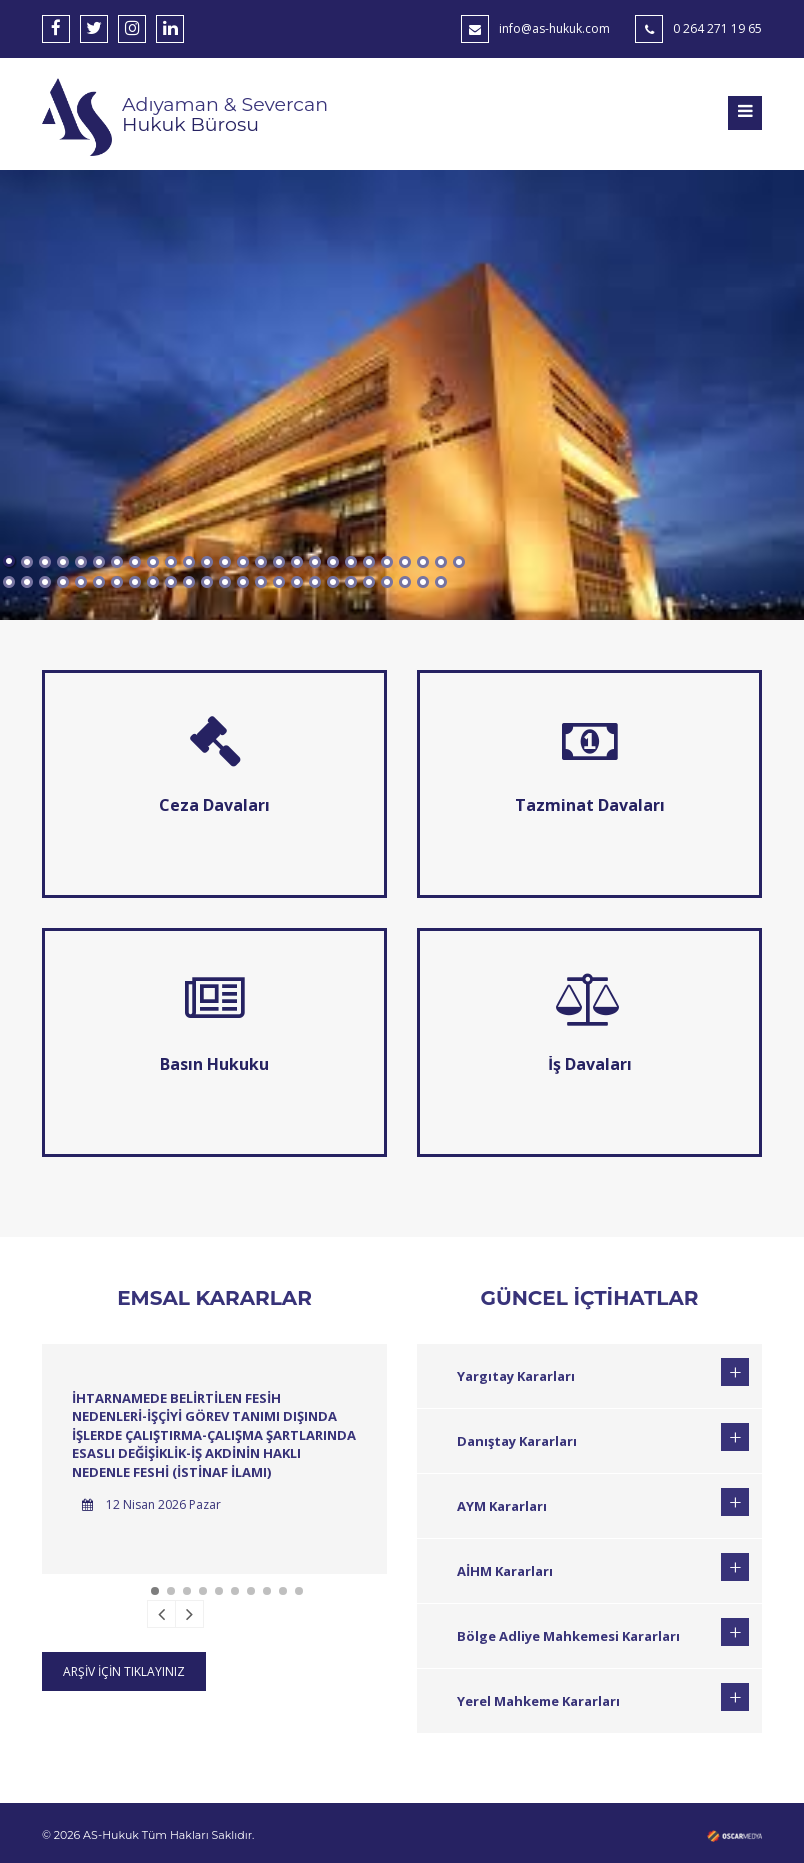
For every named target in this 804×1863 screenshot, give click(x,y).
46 (351, 582)
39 (225, 582)
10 (171, 562)
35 (153, 582)
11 (189, 562)
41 (261, 582)
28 (27, 582)
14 (243, 562)
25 (441, 562)
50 (423, 582)
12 (207, 562)
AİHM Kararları (505, 1571)
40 (243, 582)
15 (261, 562)
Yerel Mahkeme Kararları (538, 1701)
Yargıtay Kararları (516, 1376)
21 (369, 562)
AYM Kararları (502, 1506)
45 (333, 582)
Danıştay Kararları (517, 1441)
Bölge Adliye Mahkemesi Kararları (568, 1636)
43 (297, 582)
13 (225, 562)
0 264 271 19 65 (717, 28)
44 (315, 582)
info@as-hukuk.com (554, 28)
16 (279, 562)
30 (63, 582)
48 (387, 582)
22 (387, 562)
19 (333, 562)
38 (207, 582)
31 (81, 582)
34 (135, 582)
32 (99, 582)
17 (297, 562)
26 (459, 562)
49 (405, 582)
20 (351, 562)
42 (279, 582)
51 (441, 582)
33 (117, 582)
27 (9, 582)
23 (405, 562)
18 (315, 562)
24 (423, 562)
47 (369, 582)
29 (45, 582)
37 (189, 582)
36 (171, 582)
